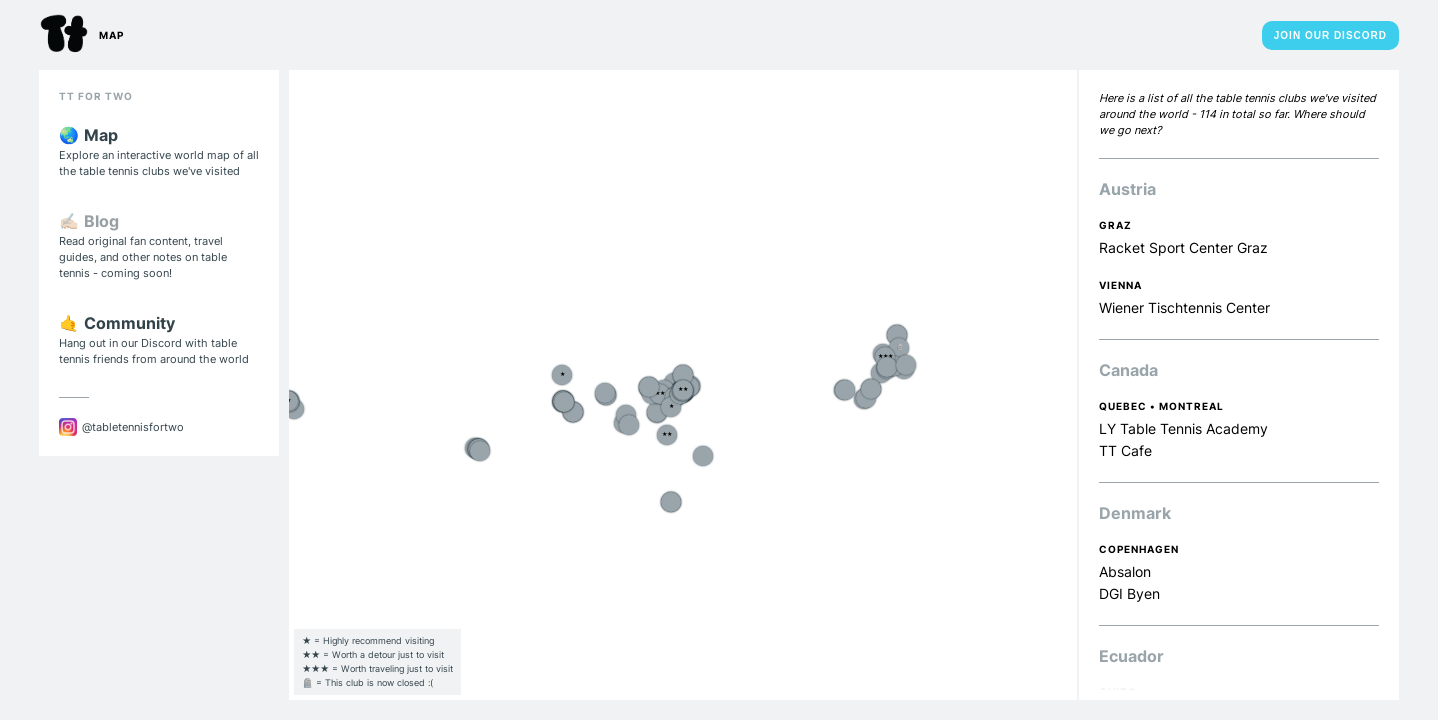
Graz (1115, 225)
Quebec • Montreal (1161, 406)
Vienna (1120, 285)
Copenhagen (1139, 549)
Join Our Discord (1330, 35)
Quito (1118, 692)
